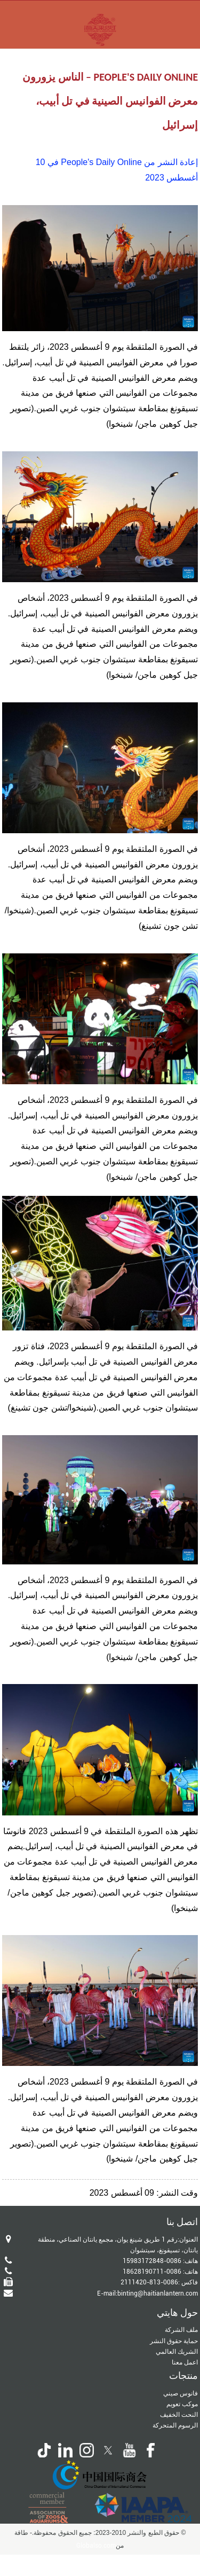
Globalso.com (96, 2545)
